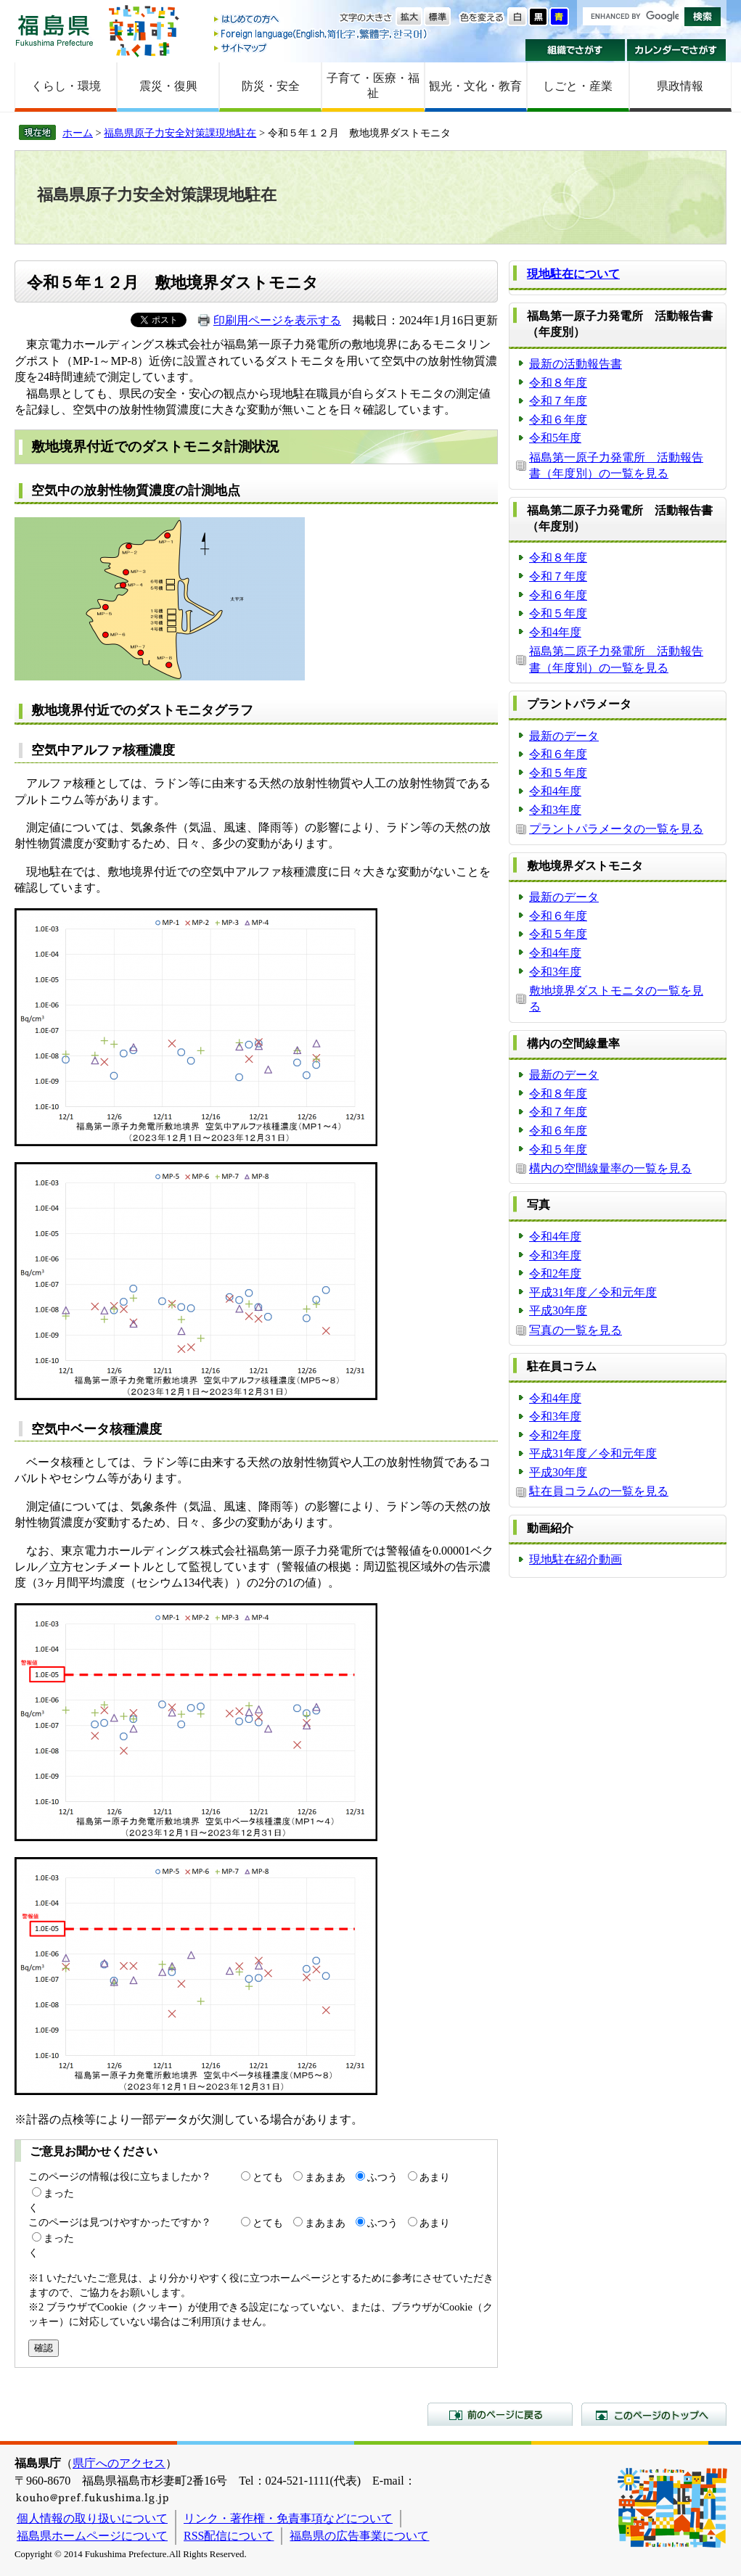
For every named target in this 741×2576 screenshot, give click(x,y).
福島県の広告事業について (359, 2536)
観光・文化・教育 (475, 86)
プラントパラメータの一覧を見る (616, 829)
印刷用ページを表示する (277, 320)
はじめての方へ (321, 20)
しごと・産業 (578, 86)
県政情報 (680, 86)
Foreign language (321, 34)
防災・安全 (271, 86)
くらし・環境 (66, 86)
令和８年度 (558, 382)
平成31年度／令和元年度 (593, 1292)
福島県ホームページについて (92, 2536)
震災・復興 (168, 86)
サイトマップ (321, 47)
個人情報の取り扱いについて (92, 2518)
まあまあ (325, 2177)
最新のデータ (564, 736)
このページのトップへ (653, 2414)
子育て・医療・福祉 (373, 85)
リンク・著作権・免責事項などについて (288, 2518)
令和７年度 (558, 401)
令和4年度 (555, 632)
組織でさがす (575, 50)
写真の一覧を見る (575, 1330)
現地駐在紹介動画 (575, 1559)
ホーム (77, 133)
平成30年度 (558, 1310)
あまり (434, 2177)
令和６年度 (558, 419)
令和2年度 (555, 1273)
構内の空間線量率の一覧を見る (610, 1168)
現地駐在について (573, 274)
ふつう (382, 2177)
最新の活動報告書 (575, 364)
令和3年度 (555, 810)
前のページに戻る (500, 2414)
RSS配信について (229, 2536)
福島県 (54, 30)
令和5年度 (555, 438)
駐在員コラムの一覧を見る (598, 1491)
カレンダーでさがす (676, 50)
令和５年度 (558, 613)
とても (268, 2177)
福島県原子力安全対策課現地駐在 (180, 133)
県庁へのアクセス (119, 2463)
